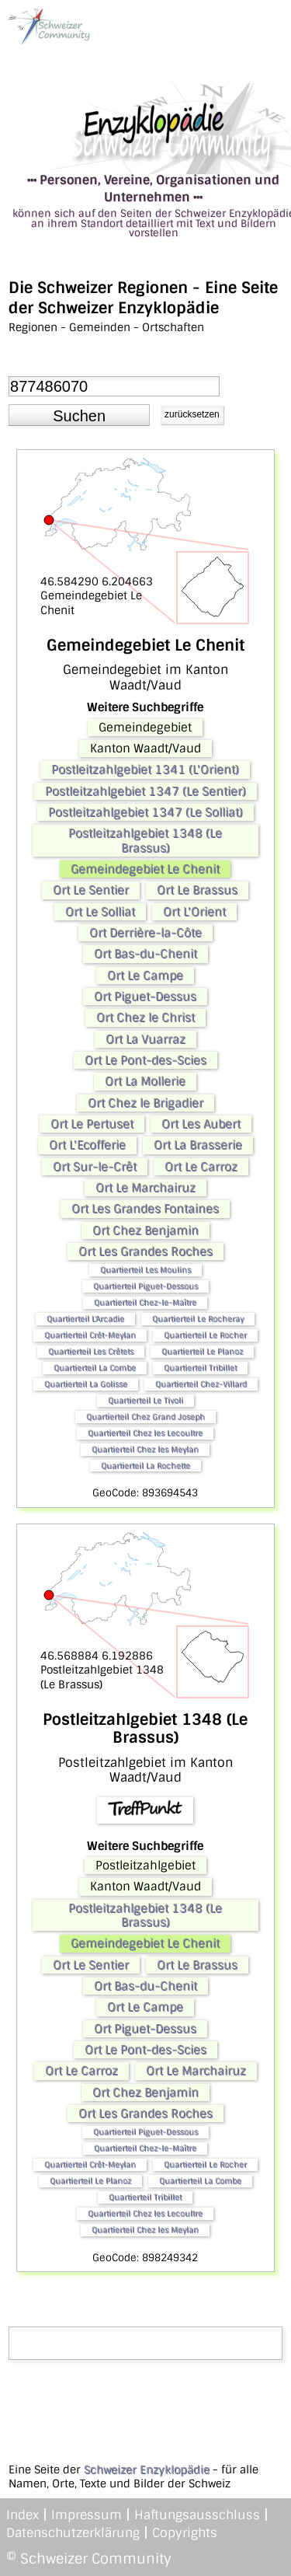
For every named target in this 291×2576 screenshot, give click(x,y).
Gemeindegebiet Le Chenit (145, 869)
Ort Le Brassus (197, 890)
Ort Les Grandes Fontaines (145, 1208)
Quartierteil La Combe (95, 1368)
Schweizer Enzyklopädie (147, 2470)
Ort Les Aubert (201, 1124)
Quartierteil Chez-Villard (201, 1384)
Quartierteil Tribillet (200, 1368)
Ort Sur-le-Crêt (95, 1167)
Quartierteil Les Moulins (145, 1270)
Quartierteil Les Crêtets (90, 1351)
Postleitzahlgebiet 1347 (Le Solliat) (145, 812)
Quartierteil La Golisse (85, 1384)
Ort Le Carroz (201, 1167)
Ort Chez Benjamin (145, 1230)
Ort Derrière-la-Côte (145, 933)
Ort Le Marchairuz (145, 1188)
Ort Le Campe (145, 975)
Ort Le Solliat (100, 912)
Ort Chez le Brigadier (145, 1103)
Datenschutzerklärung (73, 2533)
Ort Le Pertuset (91, 1124)
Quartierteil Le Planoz (202, 1351)
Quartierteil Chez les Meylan (145, 1449)
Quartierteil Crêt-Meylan (90, 1335)
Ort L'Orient (194, 912)
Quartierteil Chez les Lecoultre (145, 1433)
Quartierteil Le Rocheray (198, 1319)
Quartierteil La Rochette (145, 1466)
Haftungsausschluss (197, 2515)
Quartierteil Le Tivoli (145, 1400)
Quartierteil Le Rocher (205, 1335)
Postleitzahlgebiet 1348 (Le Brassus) (145, 840)
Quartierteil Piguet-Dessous (145, 1286)
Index (22, 2515)
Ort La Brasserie (198, 1145)
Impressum (86, 2515)
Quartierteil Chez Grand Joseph (145, 1417)
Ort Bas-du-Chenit (145, 954)
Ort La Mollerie (145, 1081)
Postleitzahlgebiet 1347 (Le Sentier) (145, 791)
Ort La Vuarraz (145, 1039)
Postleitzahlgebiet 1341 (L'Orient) (145, 769)
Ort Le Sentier (91, 890)
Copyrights (184, 2533)
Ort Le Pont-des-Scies (145, 1060)
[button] (79, 415)
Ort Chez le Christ (145, 1017)
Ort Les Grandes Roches (145, 1251)
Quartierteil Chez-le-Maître (145, 1302)
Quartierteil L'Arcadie (85, 1319)
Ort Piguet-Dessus (145, 996)
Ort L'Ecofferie (87, 1145)
